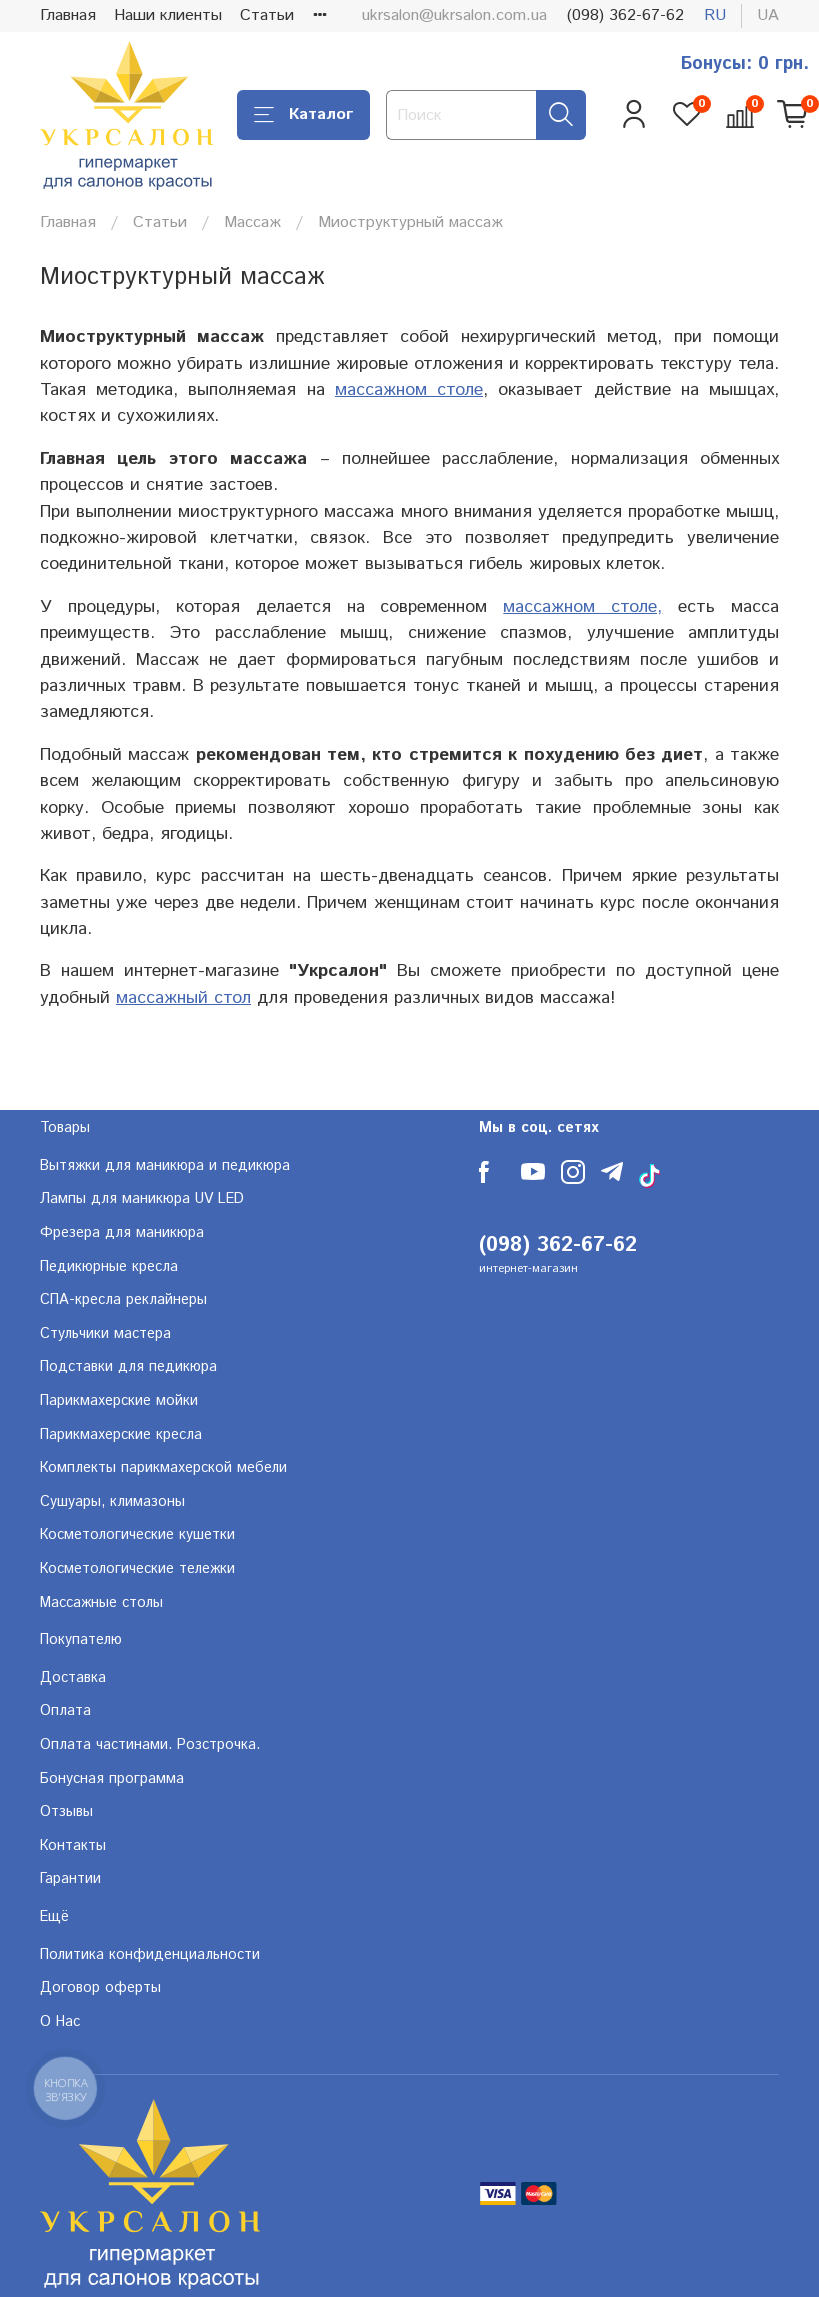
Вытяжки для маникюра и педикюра (165, 1166)
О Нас (60, 2022)
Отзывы (66, 1812)
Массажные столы (101, 1603)
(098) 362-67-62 (625, 15)
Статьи (267, 15)
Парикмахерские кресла (121, 1435)
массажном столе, (582, 607)
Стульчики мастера (105, 1334)
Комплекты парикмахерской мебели (163, 1468)
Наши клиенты (168, 15)
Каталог (303, 114)
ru (715, 15)
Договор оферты (100, 1988)
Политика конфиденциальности (150, 1955)
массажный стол (183, 998)
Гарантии (70, 1879)
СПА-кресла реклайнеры (123, 1300)
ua (768, 15)
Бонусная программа (112, 1779)
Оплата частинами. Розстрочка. (150, 1745)
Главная (68, 15)
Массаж (252, 222)
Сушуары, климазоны (112, 1502)
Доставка (73, 1678)
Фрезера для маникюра (122, 1233)
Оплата (65, 1711)
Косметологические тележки (137, 1569)
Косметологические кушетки (137, 1535)
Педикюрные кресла (109, 1267)
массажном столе (409, 390)
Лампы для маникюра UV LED (142, 1199)
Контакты (73, 1846)
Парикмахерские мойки (119, 1401)
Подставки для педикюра (128, 1367)
